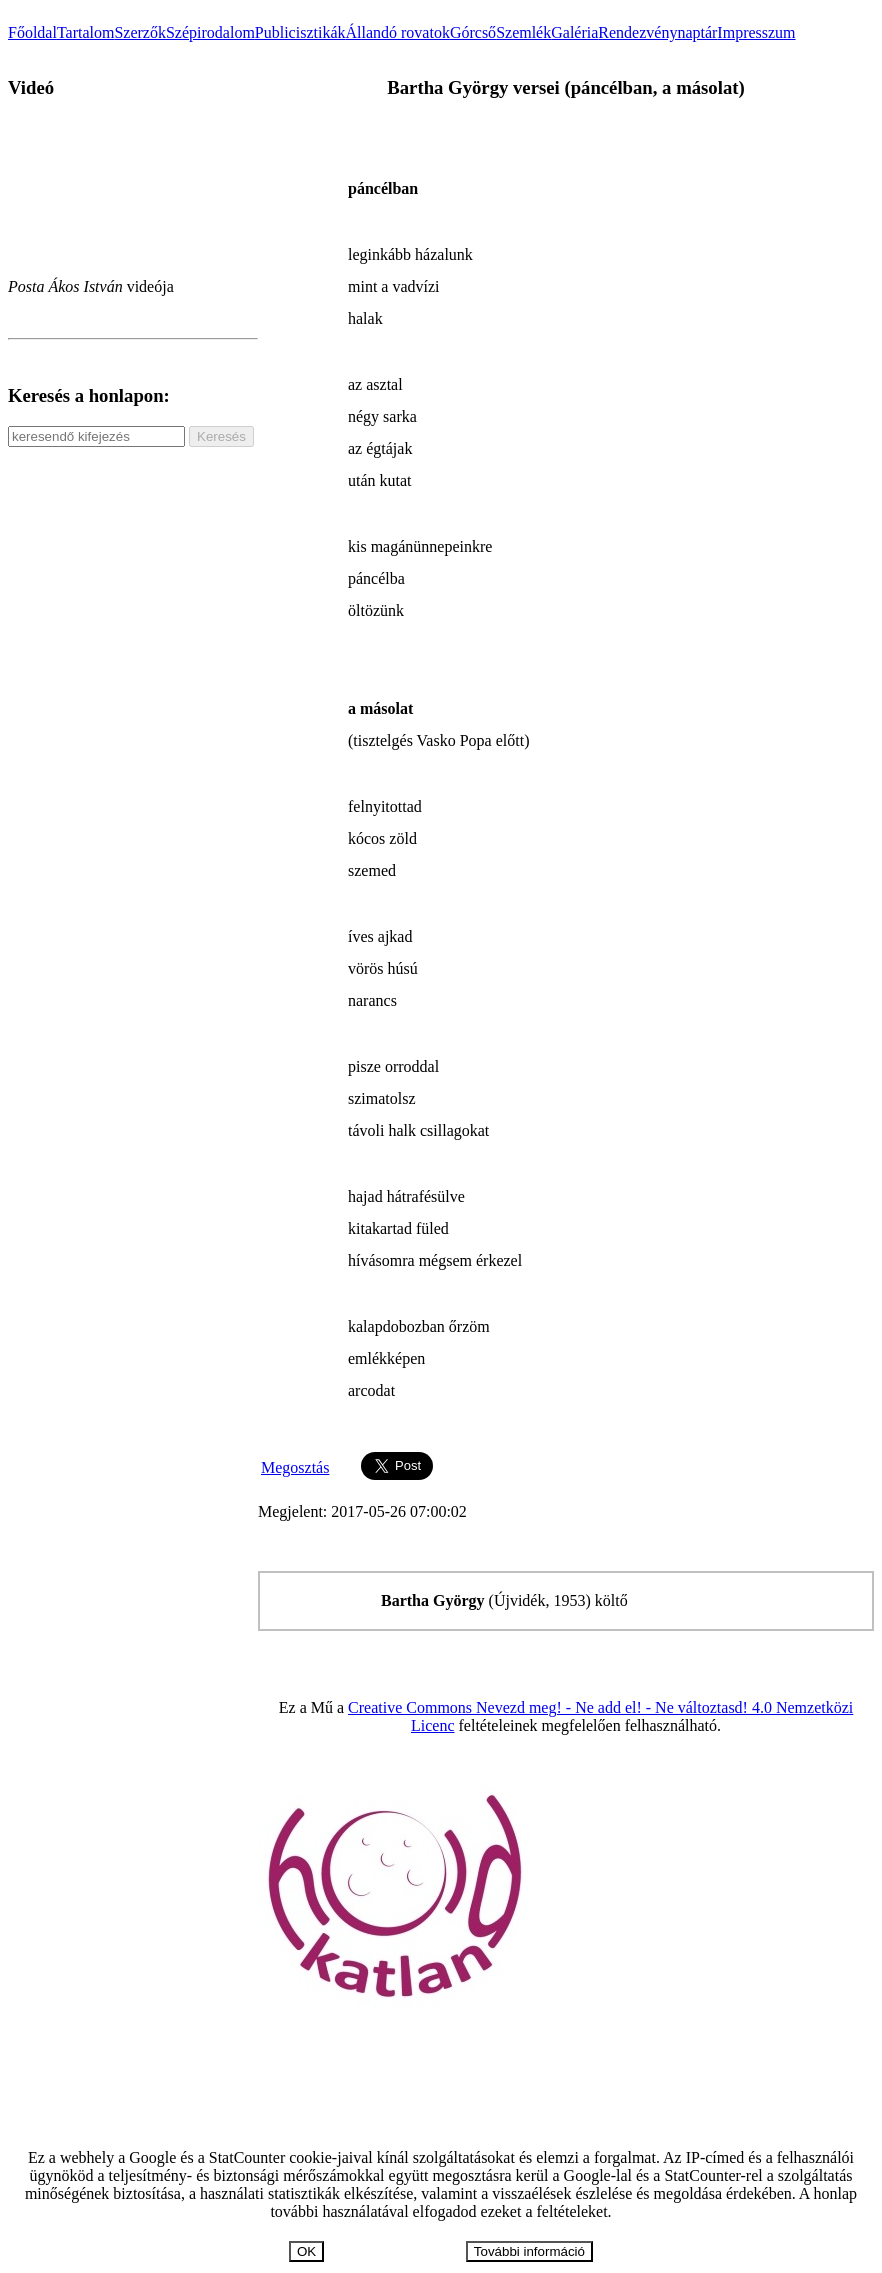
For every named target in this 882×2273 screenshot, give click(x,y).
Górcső (473, 32)
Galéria (574, 32)
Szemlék (523, 32)
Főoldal (32, 32)
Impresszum (756, 32)
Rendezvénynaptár (657, 32)
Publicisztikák (300, 32)
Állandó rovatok (397, 32)
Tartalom (86, 32)
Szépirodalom (210, 32)
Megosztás (295, 1467)
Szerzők (140, 32)
